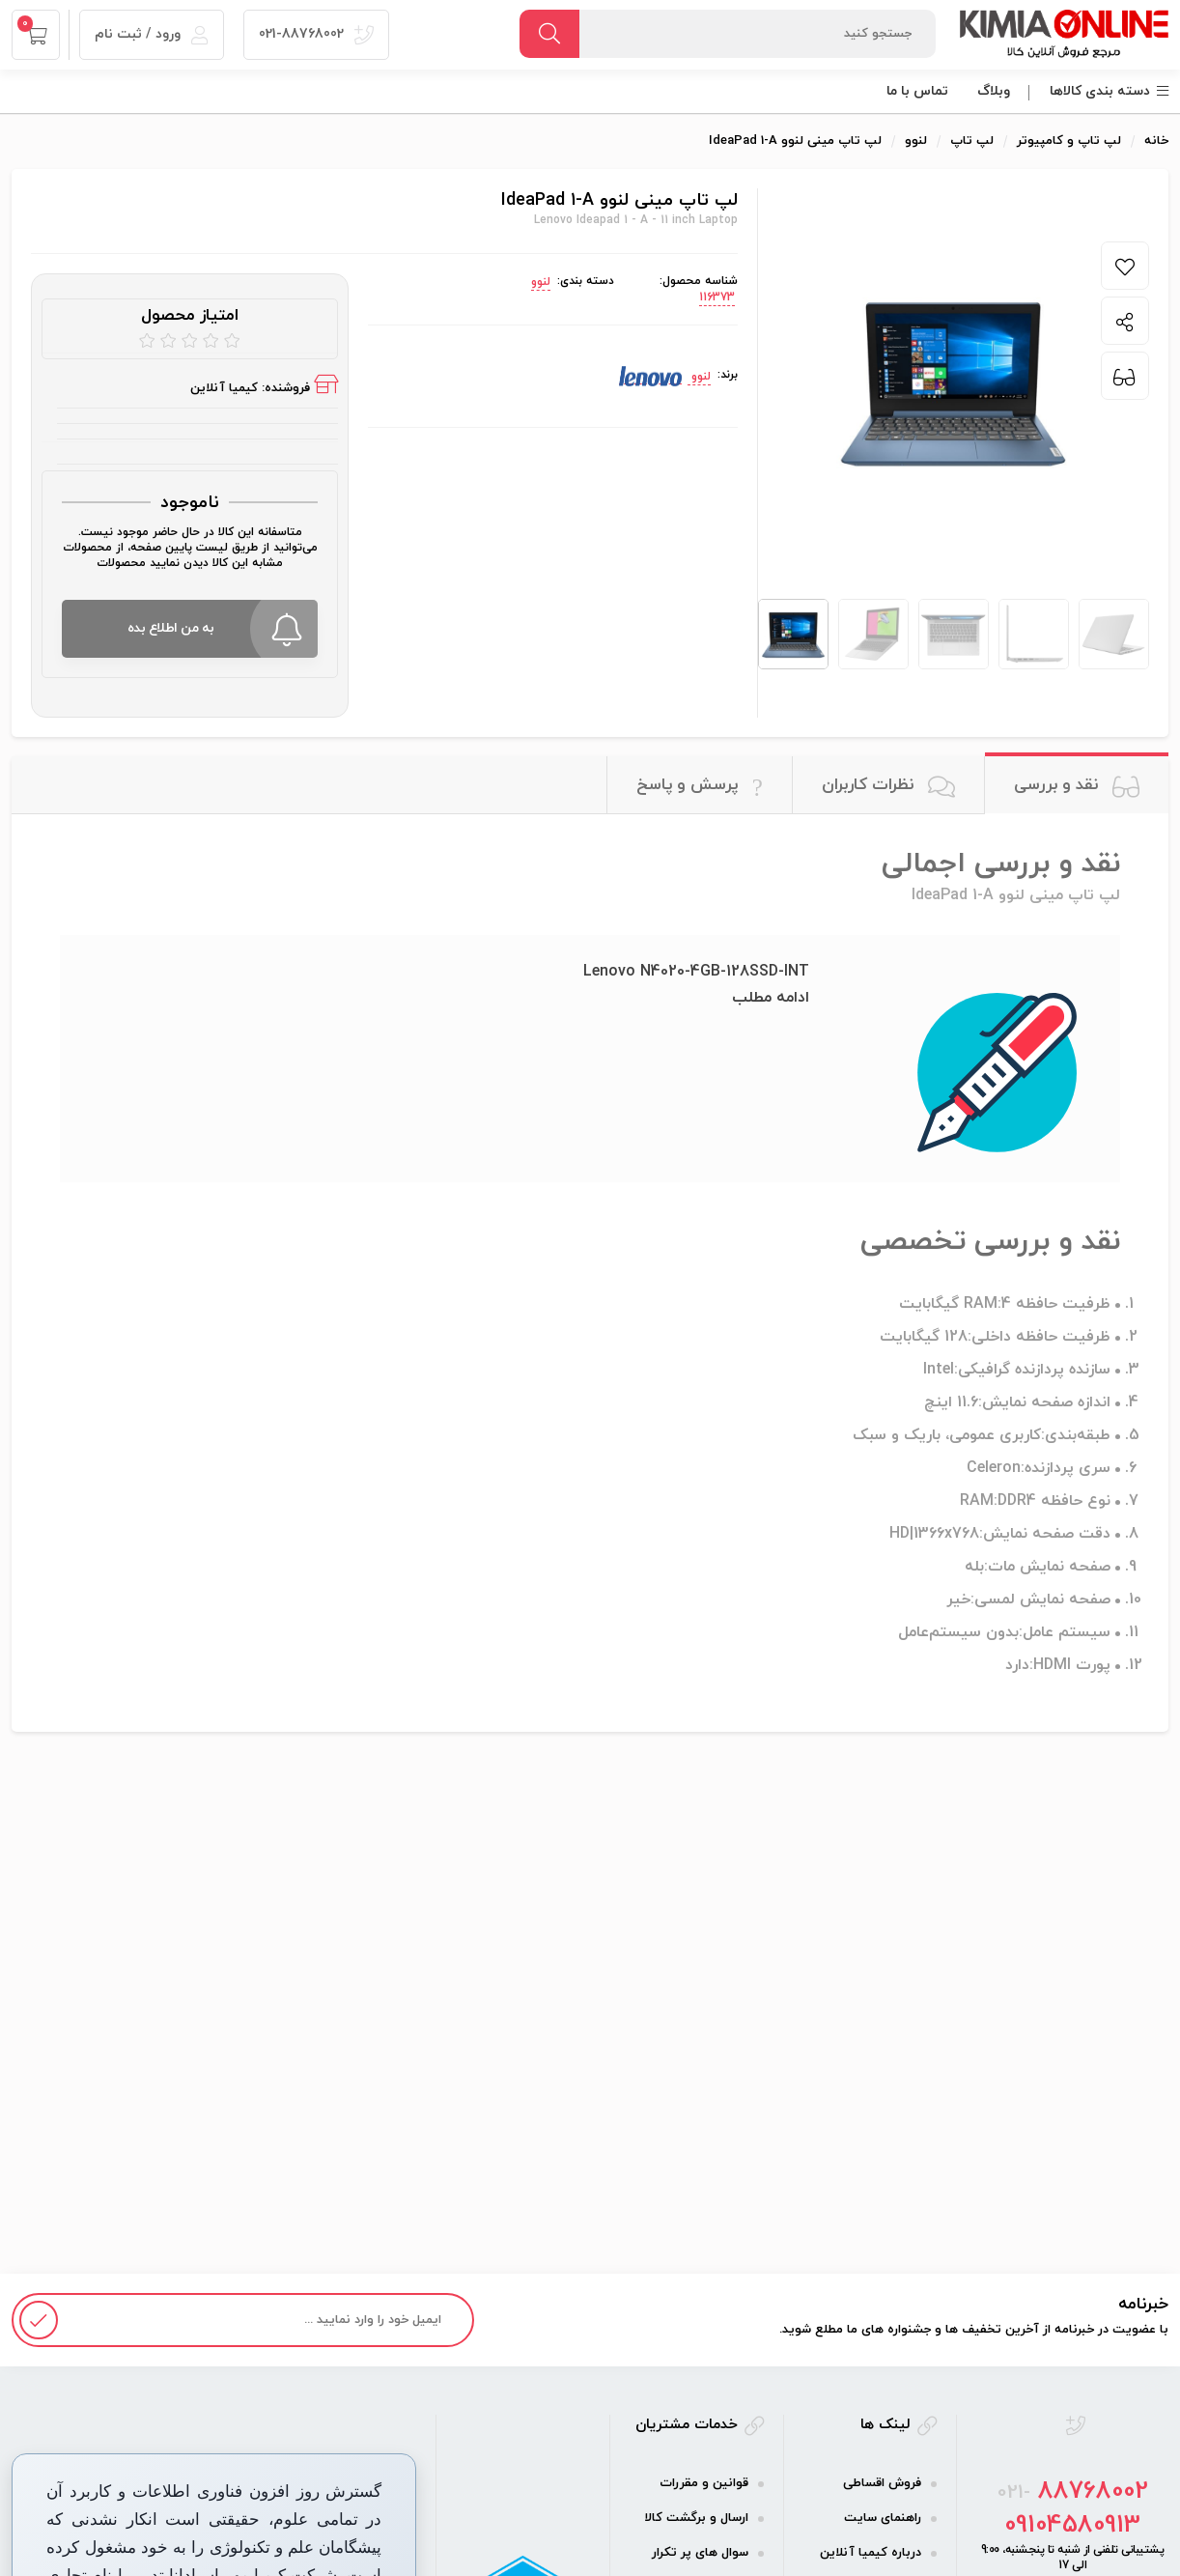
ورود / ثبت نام (152, 34)
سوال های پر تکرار (700, 2553)
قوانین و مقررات (704, 2483)
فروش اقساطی (882, 2483)
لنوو (540, 282)
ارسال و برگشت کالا (696, 2518)
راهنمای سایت (882, 2518)
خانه (1156, 141)
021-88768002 (316, 34)
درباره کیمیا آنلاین (870, 2553)
